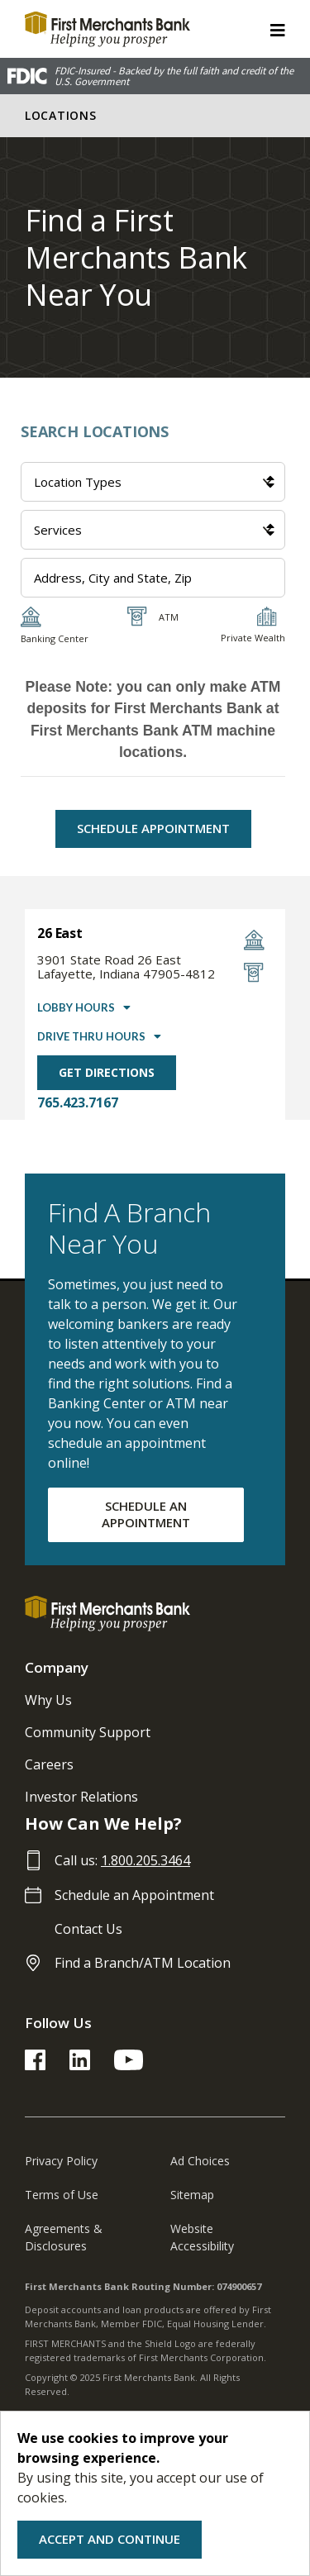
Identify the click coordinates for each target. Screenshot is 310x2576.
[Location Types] (153, 482)
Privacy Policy (61, 2161)
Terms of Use (61, 2194)
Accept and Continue (109, 2539)
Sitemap (192, 2194)
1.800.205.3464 (145, 1860)
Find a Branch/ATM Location (143, 1963)
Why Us (48, 1700)
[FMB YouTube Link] (128, 2065)
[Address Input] (153, 578)
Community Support (87, 1732)
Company (56, 1667)
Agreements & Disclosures (64, 2237)
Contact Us (88, 1929)
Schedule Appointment (153, 828)
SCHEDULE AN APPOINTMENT (146, 1514)
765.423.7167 (77, 1102)
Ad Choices (200, 2161)
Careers (49, 1764)
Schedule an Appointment (134, 1895)
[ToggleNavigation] (278, 29)
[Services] (153, 530)
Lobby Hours (76, 1007)
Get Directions (107, 1072)
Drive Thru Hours (91, 1036)
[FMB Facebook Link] (35, 2065)
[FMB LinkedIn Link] (79, 2065)
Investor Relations (81, 1797)
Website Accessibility (202, 2237)
